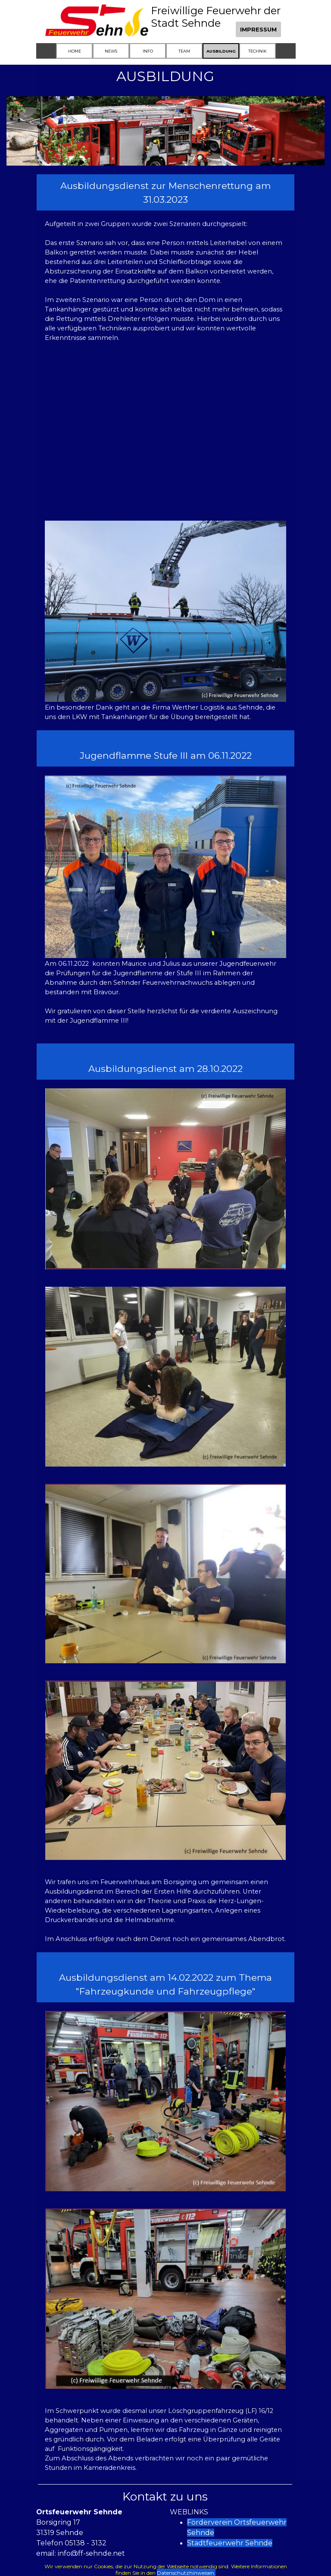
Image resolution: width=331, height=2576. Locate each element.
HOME (74, 51)
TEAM (184, 51)
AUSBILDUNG (221, 51)
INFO (148, 51)
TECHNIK (257, 51)
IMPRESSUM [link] (258, 29)
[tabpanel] (165, 192)
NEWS (111, 51)
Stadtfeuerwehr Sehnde (229, 2543)
